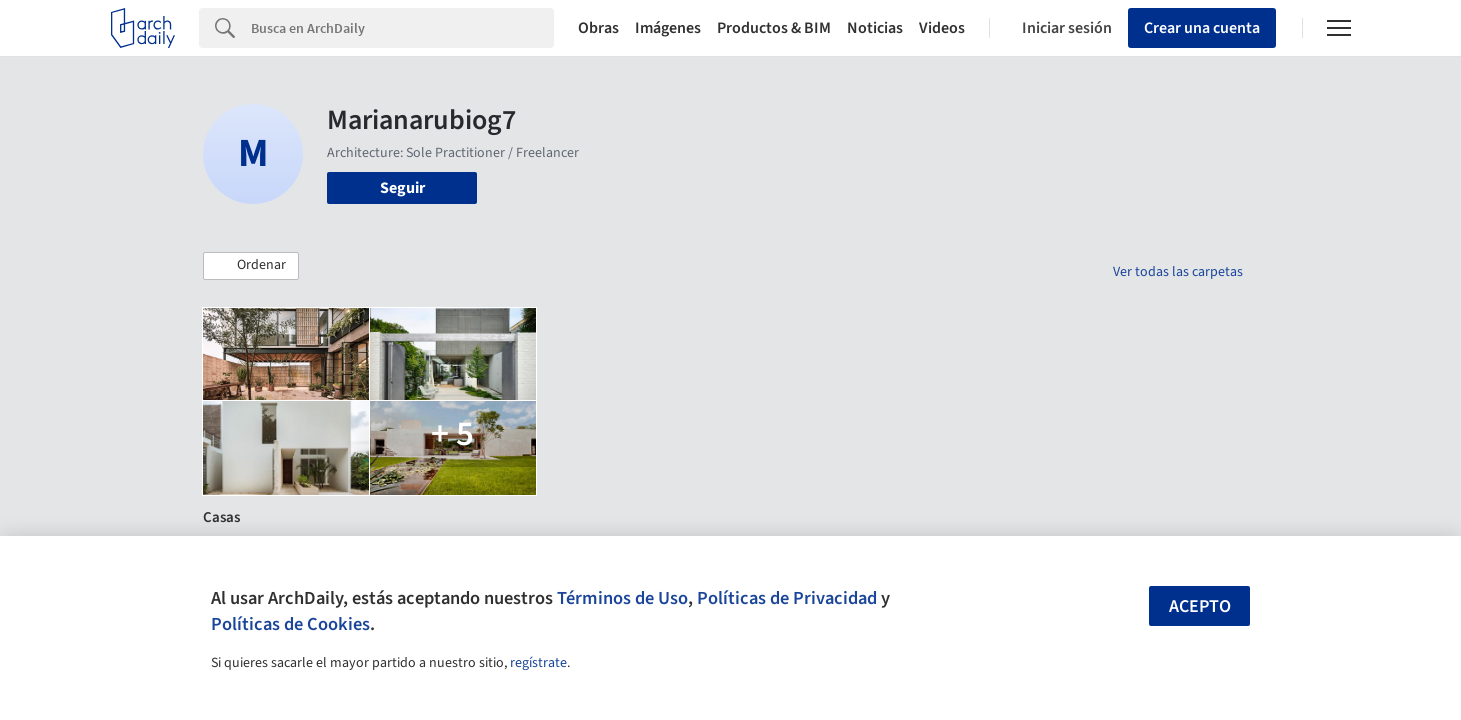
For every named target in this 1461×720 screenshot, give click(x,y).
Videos (942, 28)
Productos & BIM (774, 28)
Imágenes (668, 28)
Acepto (1200, 606)
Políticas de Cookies (290, 624)
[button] (251, 266)
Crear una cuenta (1202, 28)
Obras (598, 28)
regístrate (538, 663)
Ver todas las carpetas (1178, 272)
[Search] (402, 28)
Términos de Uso (622, 598)
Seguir (402, 188)
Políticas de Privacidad (787, 598)
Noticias (875, 28)
